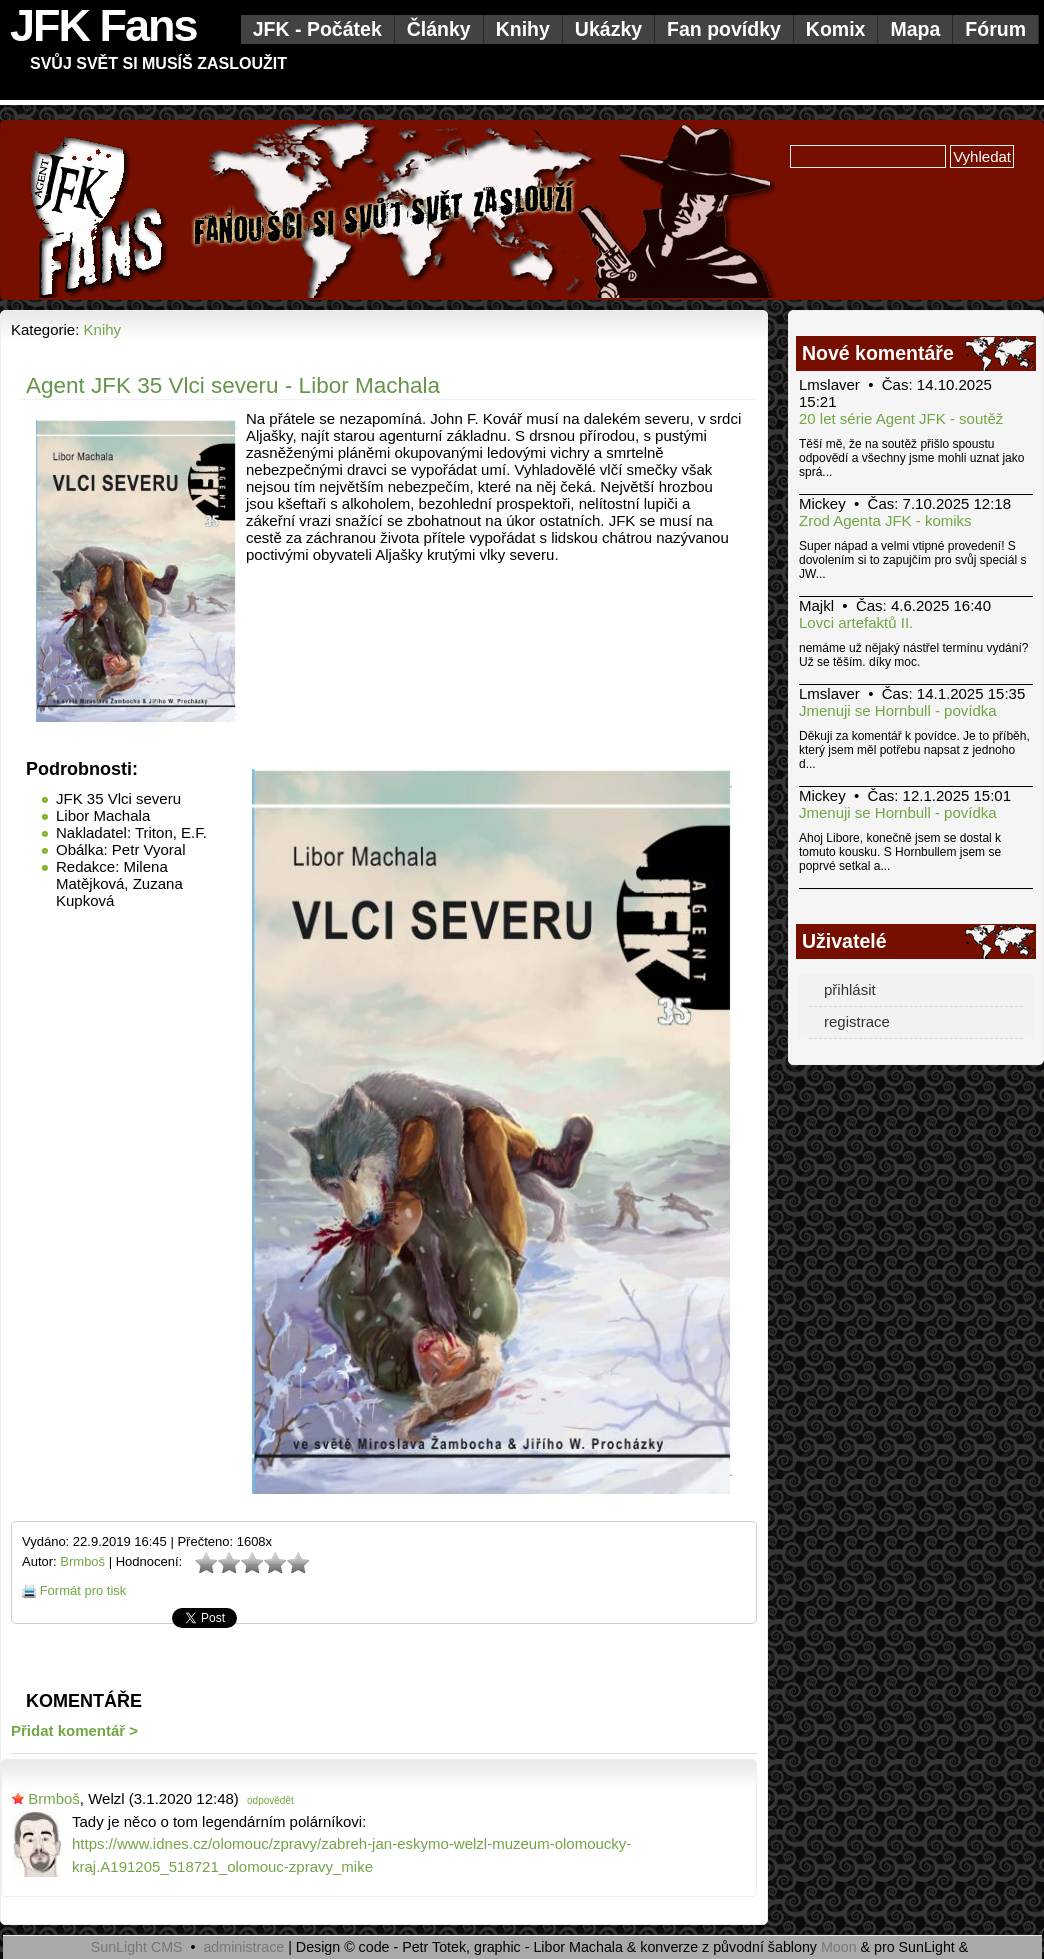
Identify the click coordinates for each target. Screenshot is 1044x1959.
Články (439, 29)
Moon (839, 1947)
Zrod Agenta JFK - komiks (885, 520)
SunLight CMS (137, 1947)
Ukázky (608, 29)
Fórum (995, 29)
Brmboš (82, 1561)
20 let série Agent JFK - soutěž (901, 418)
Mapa (915, 29)
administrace (243, 1947)
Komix (836, 29)
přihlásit (850, 989)
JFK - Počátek (317, 29)
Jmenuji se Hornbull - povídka (898, 710)
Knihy (523, 29)
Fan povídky (724, 29)
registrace (857, 1021)
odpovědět (270, 1800)
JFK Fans (103, 25)
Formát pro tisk (83, 1590)
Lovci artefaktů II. (856, 622)
